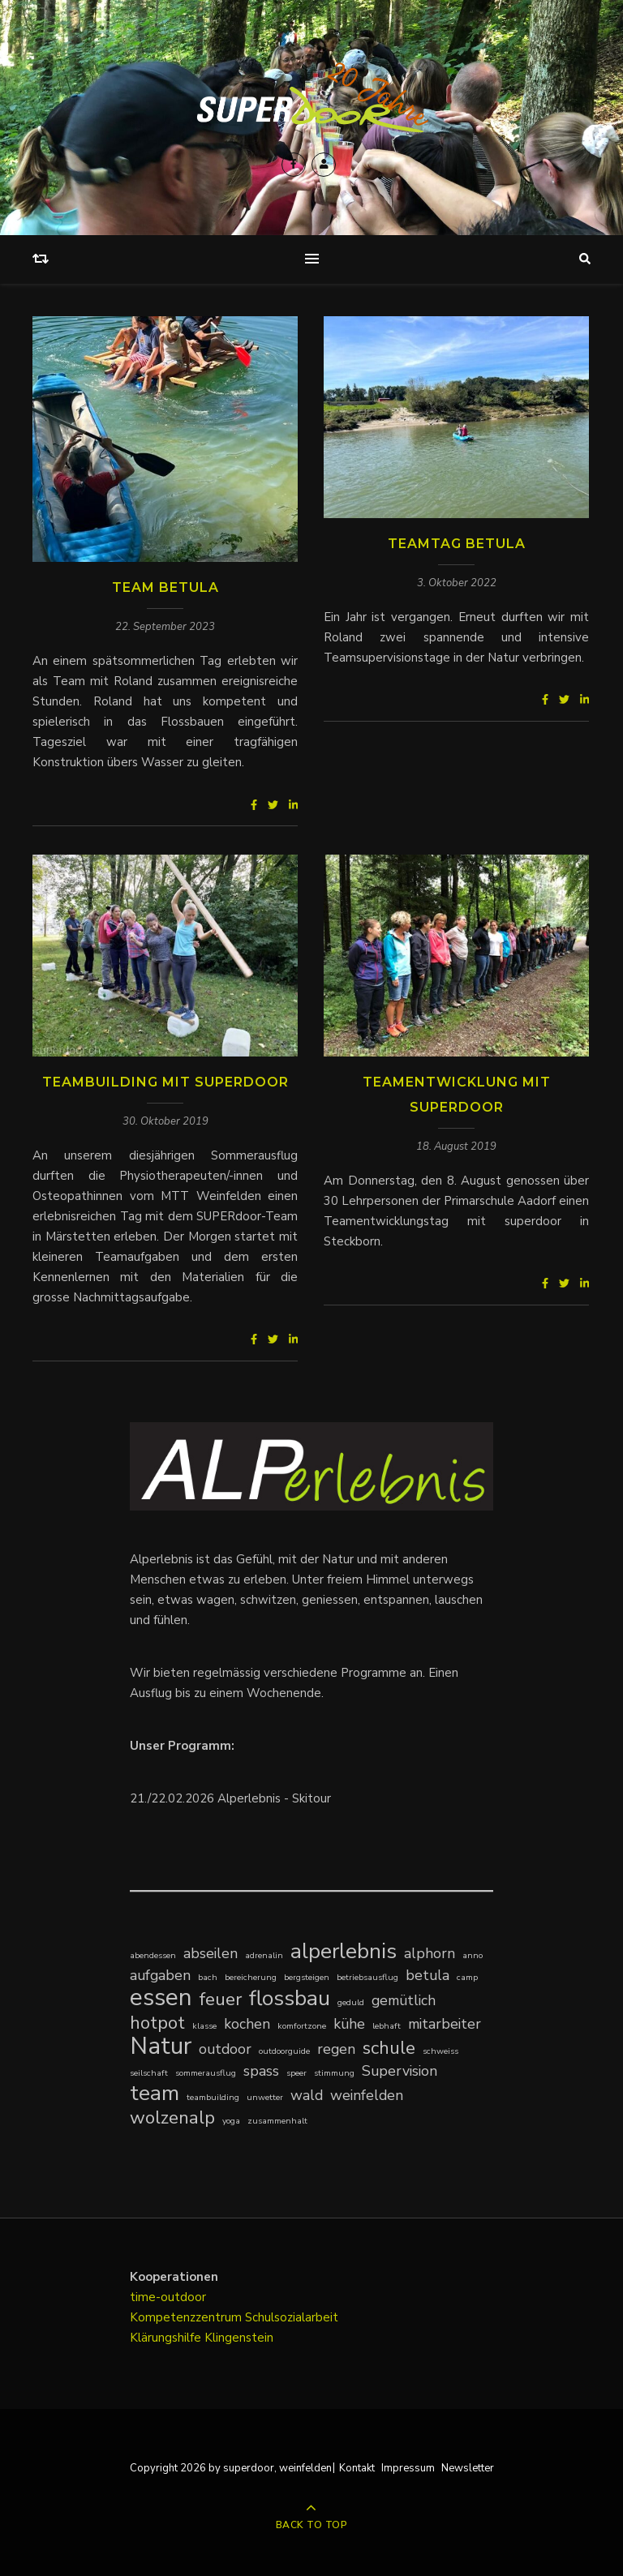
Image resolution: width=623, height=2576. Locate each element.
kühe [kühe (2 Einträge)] (349, 2024)
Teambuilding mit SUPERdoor (165, 1082)
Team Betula (165, 587)
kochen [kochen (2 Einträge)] (247, 2024)
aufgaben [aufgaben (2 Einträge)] (160, 1975)
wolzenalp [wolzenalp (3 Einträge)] (172, 2117)
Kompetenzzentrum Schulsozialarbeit (234, 2317)
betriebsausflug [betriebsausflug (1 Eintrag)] (367, 1977)
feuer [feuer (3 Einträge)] (221, 1999)
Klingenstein (238, 2338)
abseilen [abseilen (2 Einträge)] (210, 1953)
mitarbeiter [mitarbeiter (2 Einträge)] (444, 2024)
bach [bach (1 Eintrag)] (207, 1977)
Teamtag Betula (457, 543)
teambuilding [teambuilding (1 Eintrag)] (213, 2097)
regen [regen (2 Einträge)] (336, 2049)
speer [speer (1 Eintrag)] (296, 2073)
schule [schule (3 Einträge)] (389, 2048)
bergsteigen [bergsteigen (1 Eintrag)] (306, 1977)
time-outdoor (168, 2297)
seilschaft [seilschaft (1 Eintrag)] (149, 2073)
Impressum (408, 2468)
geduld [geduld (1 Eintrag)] (350, 2002)
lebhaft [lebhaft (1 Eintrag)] (386, 2026)
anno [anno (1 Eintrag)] (472, 1955)
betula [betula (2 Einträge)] (427, 1975)
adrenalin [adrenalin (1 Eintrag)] (264, 1955)
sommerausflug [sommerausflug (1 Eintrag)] (205, 2073)
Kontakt (357, 2468)
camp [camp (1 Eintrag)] (467, 1977)
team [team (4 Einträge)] (154, 2093)
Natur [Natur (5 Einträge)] (160, 2046)
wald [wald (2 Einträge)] (306, 2095)
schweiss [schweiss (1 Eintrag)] (440, 2051)
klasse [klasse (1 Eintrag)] (204, 2026)
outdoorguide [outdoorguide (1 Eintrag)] (284, 2051)
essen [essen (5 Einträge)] (161, 1997)
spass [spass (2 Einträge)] (261, 2071)
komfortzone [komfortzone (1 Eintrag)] (301, 2026)
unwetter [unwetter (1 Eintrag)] (265, 2097)
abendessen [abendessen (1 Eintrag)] (153, 1955)
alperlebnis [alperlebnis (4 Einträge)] (343, 1951)
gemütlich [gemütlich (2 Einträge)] (404, 2000)
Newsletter (467, 2468)
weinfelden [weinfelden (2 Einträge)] (366, 2095)
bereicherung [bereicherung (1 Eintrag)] (251, 1977)
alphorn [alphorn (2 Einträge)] (429, 1953)
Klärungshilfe (167, 2338)
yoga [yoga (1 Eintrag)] (231, 2121)
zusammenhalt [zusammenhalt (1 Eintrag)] (277, 2121)
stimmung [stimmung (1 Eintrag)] (334, 2073)
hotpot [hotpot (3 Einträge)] (157, 2022)
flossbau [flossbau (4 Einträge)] (289, 1998)
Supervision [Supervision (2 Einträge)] (399, 2071)
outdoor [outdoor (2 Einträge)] (225, 2049)
